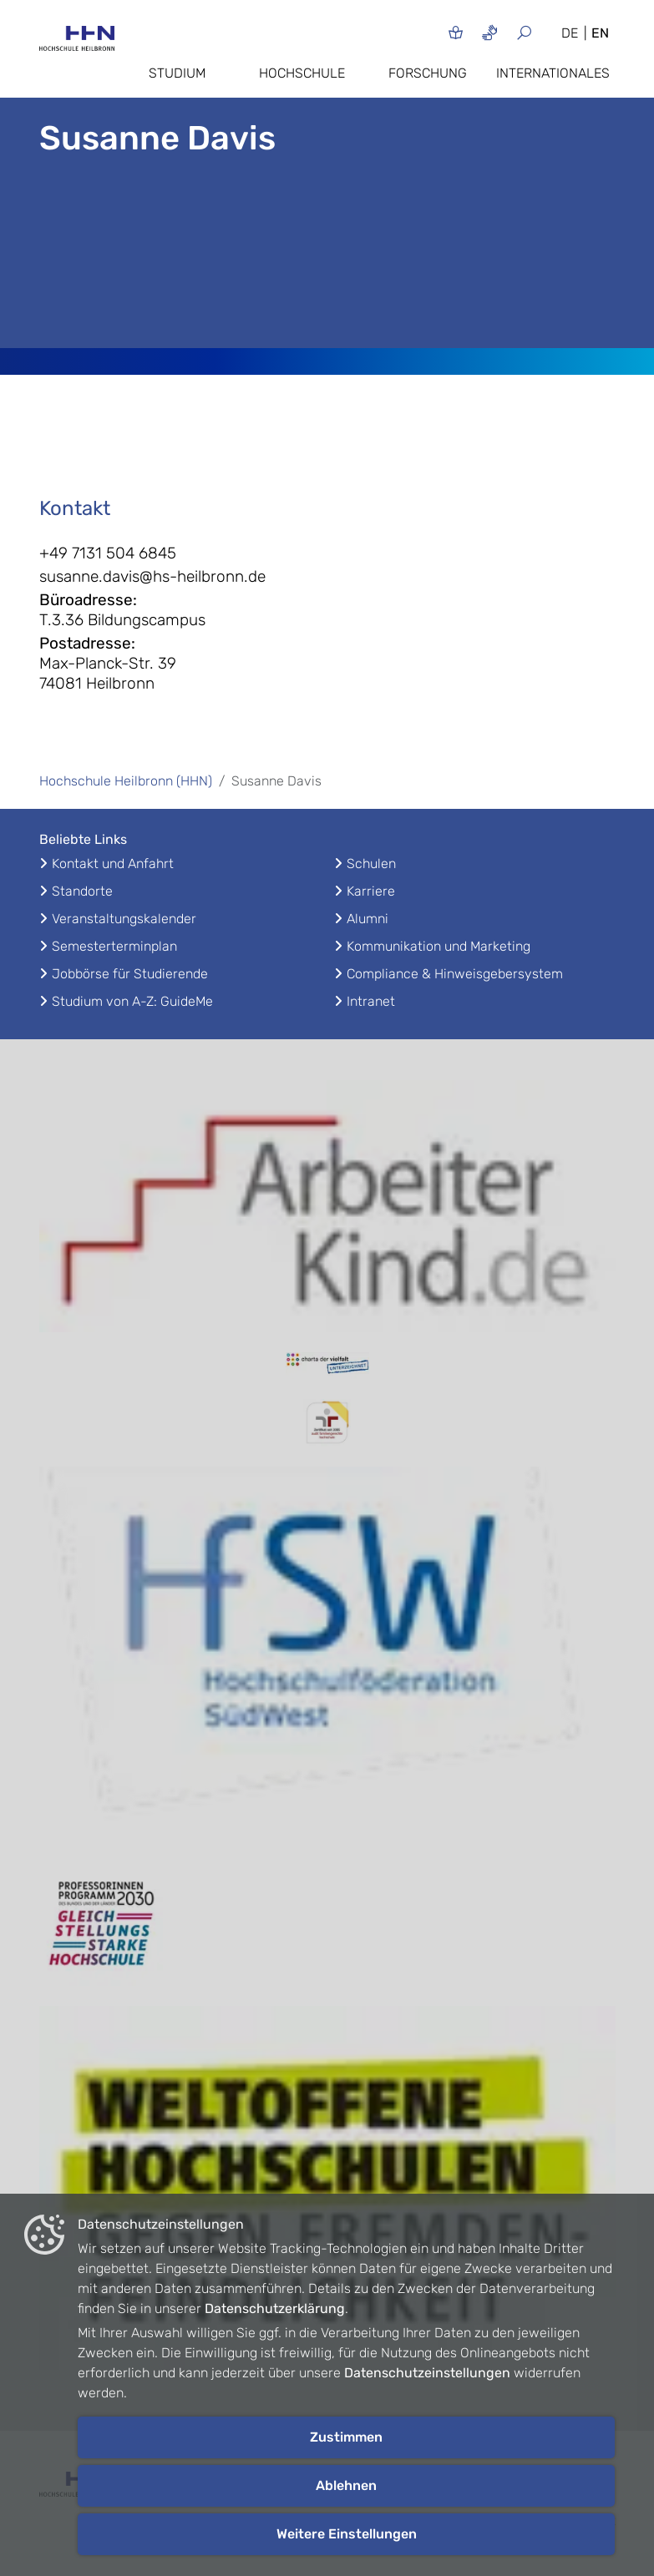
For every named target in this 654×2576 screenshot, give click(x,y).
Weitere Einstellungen (346, 2534)
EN (600, 33)
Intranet (371, 1001)
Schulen (371, 863)
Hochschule (302, 73)
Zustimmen (346, 2437)
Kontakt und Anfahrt (113, 863)
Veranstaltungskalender (124, 919)
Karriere (371, 891)
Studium (177, 73)
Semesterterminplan (114, 946)
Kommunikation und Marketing (438, 946)
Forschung (427, 73)
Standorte (82, 891)
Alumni (367, 919)
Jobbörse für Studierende (130, 974)
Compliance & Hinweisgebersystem (455, 974)
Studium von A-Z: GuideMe (132, 1001)
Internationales (553, 73)
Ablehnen (346, 2485)
